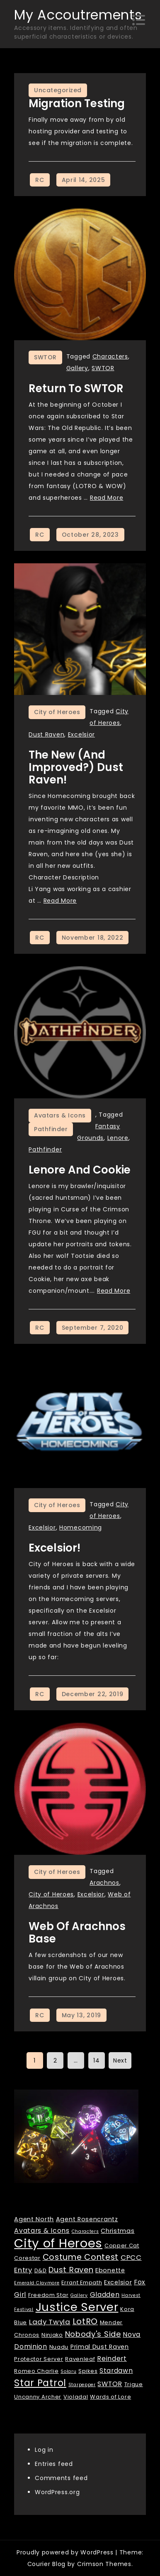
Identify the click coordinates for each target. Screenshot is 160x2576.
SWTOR (45, 357)
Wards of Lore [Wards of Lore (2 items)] (110, 2397)
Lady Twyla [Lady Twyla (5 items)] (49, 2322)
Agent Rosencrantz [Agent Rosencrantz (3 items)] (87, 2219)
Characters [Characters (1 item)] (85, 2231)
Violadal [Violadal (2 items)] (75, 2397)
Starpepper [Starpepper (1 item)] (82, 2385)
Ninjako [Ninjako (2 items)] (52, 2335)
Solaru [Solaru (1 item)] (68, 2371)
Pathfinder (51, 1129)
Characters (110, 356)
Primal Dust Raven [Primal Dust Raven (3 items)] (99, 2347)
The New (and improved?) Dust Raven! (76, 767)
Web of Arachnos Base (77, 1932)
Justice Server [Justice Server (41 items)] (77, 2307)
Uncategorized (58, 90)
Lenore (117, 1138)
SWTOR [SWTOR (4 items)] (109, 2384)
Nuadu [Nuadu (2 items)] (59, 2347)
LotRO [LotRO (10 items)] (85, 2321)
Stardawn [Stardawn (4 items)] (116, 2370)
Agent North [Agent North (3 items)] (34, 2219)
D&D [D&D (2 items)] (40, 2270)
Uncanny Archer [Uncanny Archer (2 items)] (37, 2397)
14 (96, 2060)
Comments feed (61, 2478)
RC (39, 180)
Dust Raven (46, 734)
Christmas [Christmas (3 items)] (117, 2231)
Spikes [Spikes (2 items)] (87, 2371)
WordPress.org (57, 2492)
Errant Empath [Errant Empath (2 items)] (81, 2282)
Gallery (77, 368)
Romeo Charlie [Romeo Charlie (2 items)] (36, 2371)
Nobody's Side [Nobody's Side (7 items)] (93, 2334)
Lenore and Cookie (80, 1169)
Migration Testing (77, 103)
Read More (106, 498)
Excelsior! (54, 1547)
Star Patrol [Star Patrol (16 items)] (40, 2383)
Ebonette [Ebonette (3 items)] (110, 2270)
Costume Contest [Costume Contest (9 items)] (81, 2257)
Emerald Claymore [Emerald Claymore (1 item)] (36, 2283)
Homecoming (80, 1527)
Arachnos (104, 1883)
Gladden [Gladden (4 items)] (105, 2294)
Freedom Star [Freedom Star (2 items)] (48, 2295)
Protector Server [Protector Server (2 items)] (38, 2359)
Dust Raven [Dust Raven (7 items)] (70, 2269)
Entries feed (54, 2464)
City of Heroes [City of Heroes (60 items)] (58, 2243)
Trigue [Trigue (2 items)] (133, 2384)
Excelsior (81, 734)
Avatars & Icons (60, 1115)
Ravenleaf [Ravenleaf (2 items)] (80, 2359)
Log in (44, 2450)
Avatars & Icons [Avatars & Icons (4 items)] (42, 2230)
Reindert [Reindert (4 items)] (112, 2358)
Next (120, 2060)
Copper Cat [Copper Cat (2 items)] (121, 2245)
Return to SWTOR (76, 388)
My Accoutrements (78, 14)
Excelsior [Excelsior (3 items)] (118, 2282)
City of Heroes (57, 712)
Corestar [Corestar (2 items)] (27, 2258)
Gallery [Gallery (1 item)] (79, 2295)
